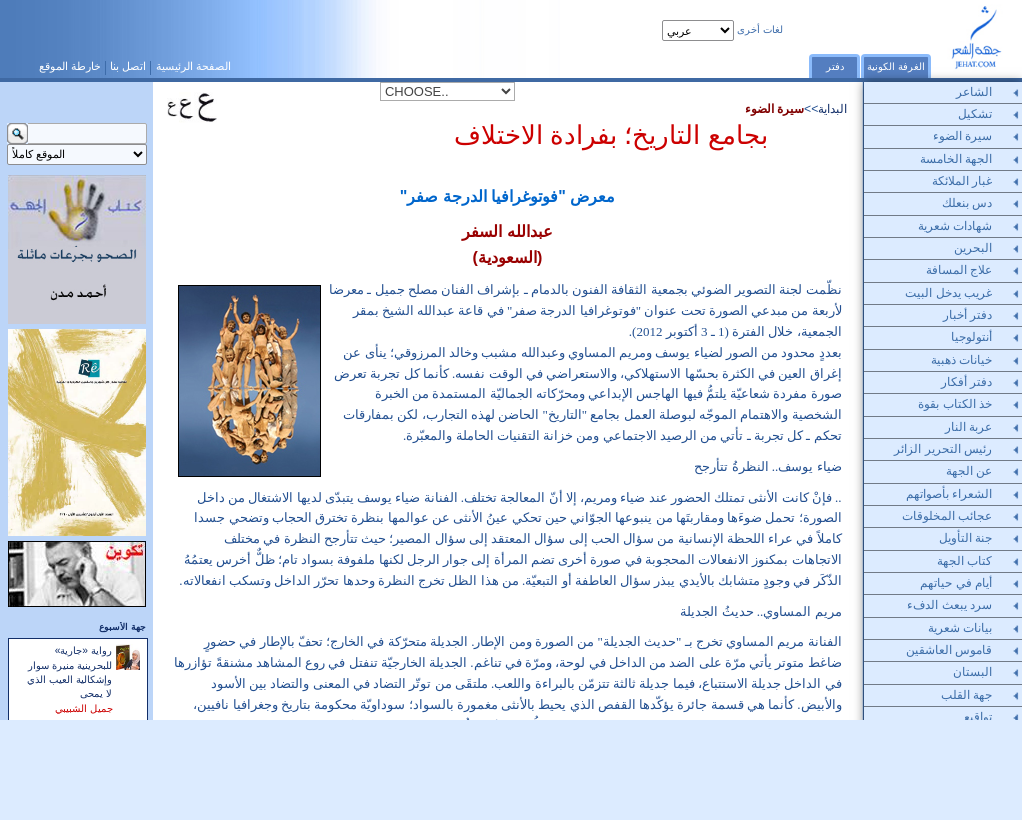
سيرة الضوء (774, 109)
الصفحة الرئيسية (193, 66)
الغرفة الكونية (896, 66)
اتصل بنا (128, 66)
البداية (832, 109)
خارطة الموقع (70, 66)
